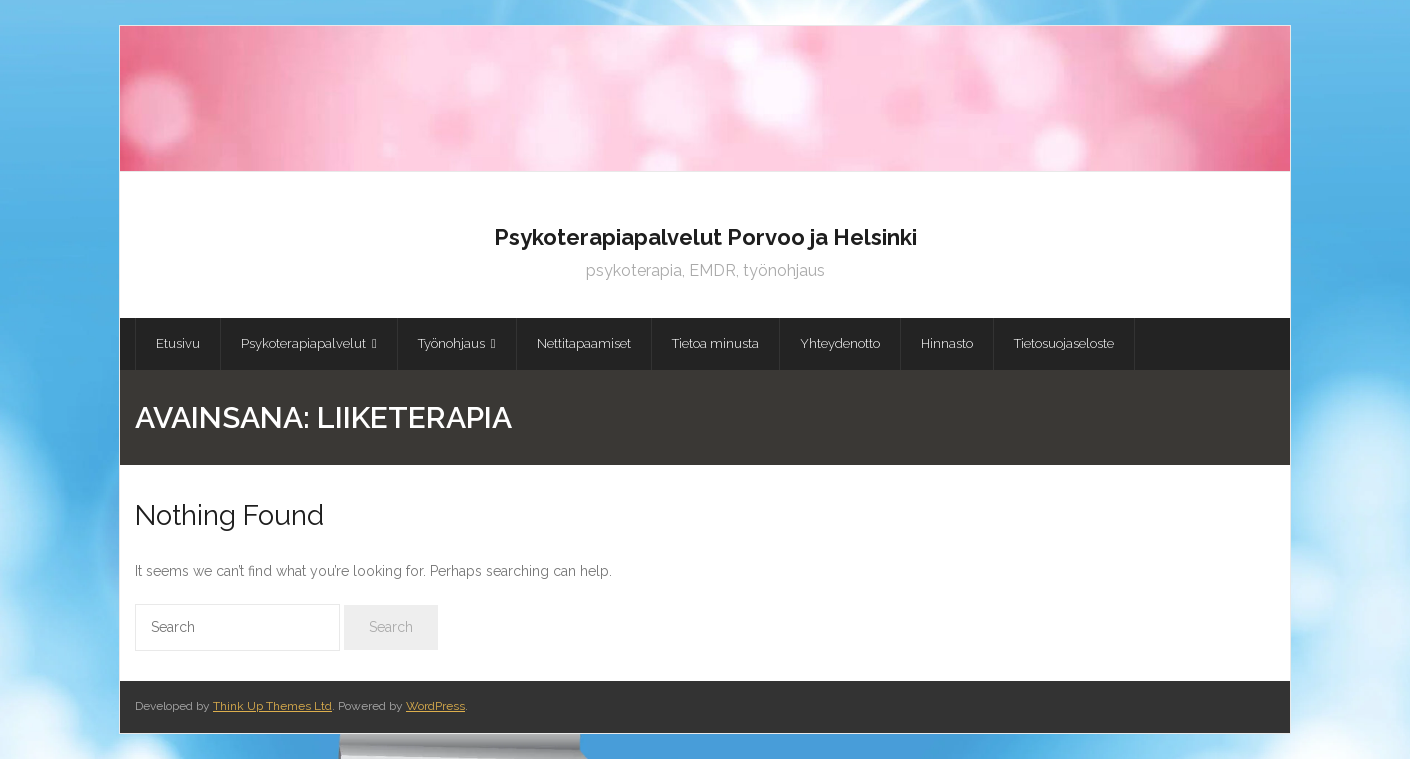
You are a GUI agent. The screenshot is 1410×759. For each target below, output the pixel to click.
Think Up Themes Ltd (272, 706)
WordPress (435, 706)
